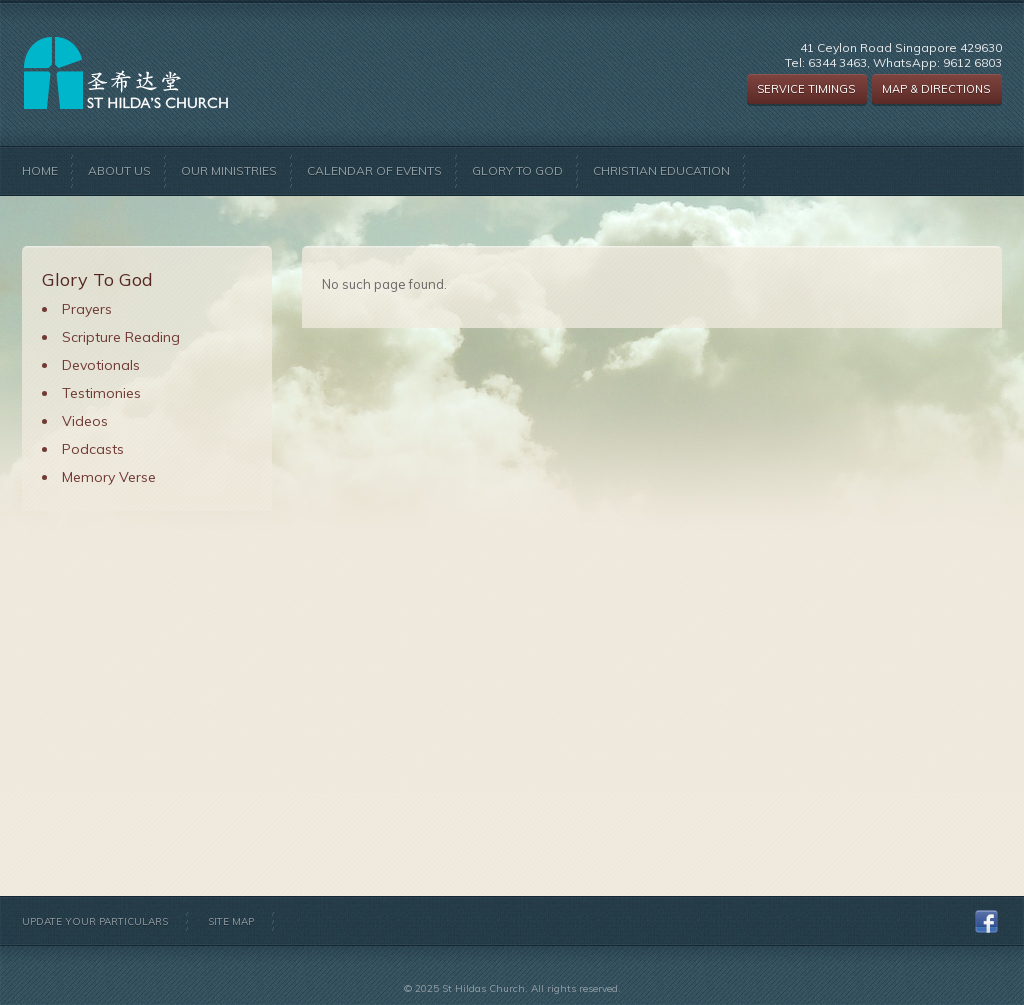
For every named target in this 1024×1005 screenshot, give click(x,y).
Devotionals (101, 365)
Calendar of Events (374, 170)
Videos (85, 421)
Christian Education (661, 170)
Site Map (231, 921)
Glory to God (517, 170)
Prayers (87, 309)
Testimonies (101, 393)
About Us (119, 170)
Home (40, 170)
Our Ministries (229, 170)
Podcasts (93, 449)
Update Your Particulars (95, 921)
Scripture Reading (121, 337)
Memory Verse (109, 477)
